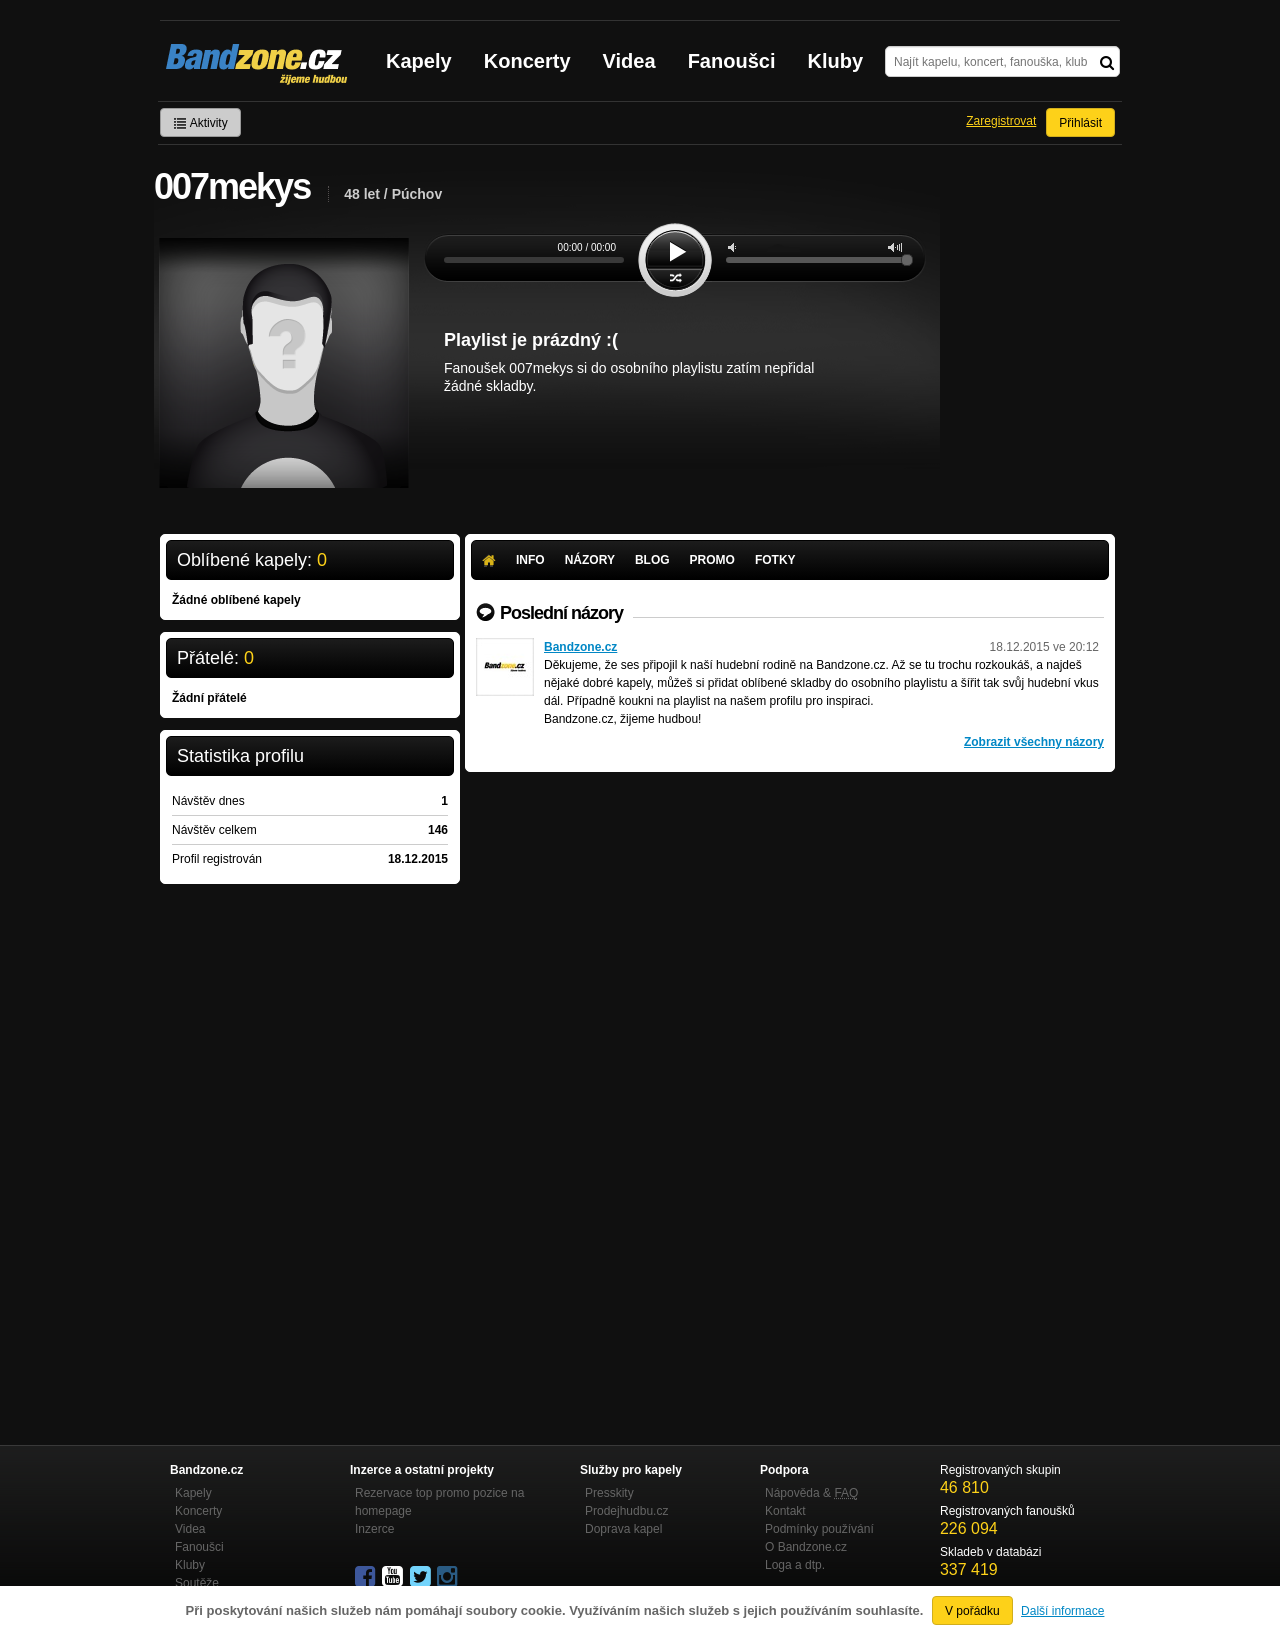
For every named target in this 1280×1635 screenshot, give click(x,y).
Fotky (775, 560)
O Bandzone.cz (806, 1547)
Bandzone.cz (580, 647)
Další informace (1062, 1611)
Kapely (419, 61)
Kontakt (785, 1511)
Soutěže (197, 1583)
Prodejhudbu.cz (626, 1511)
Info (530, 560)
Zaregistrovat (1001, 121)
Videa (629, 61)
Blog (652, 560)
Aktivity (200, 123)
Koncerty (527, 61)
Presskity (609, 1493)
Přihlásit (1080, 123)
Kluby (836, 61)
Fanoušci (732, 61)
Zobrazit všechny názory (1034, 742)
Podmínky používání (819, 1529)
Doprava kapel (623, 1529)
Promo (712, 560)
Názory (590, 560)
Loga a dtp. (795, 1565)
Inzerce (374, 1529)
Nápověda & (811, 1493)
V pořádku (972, 1611)
